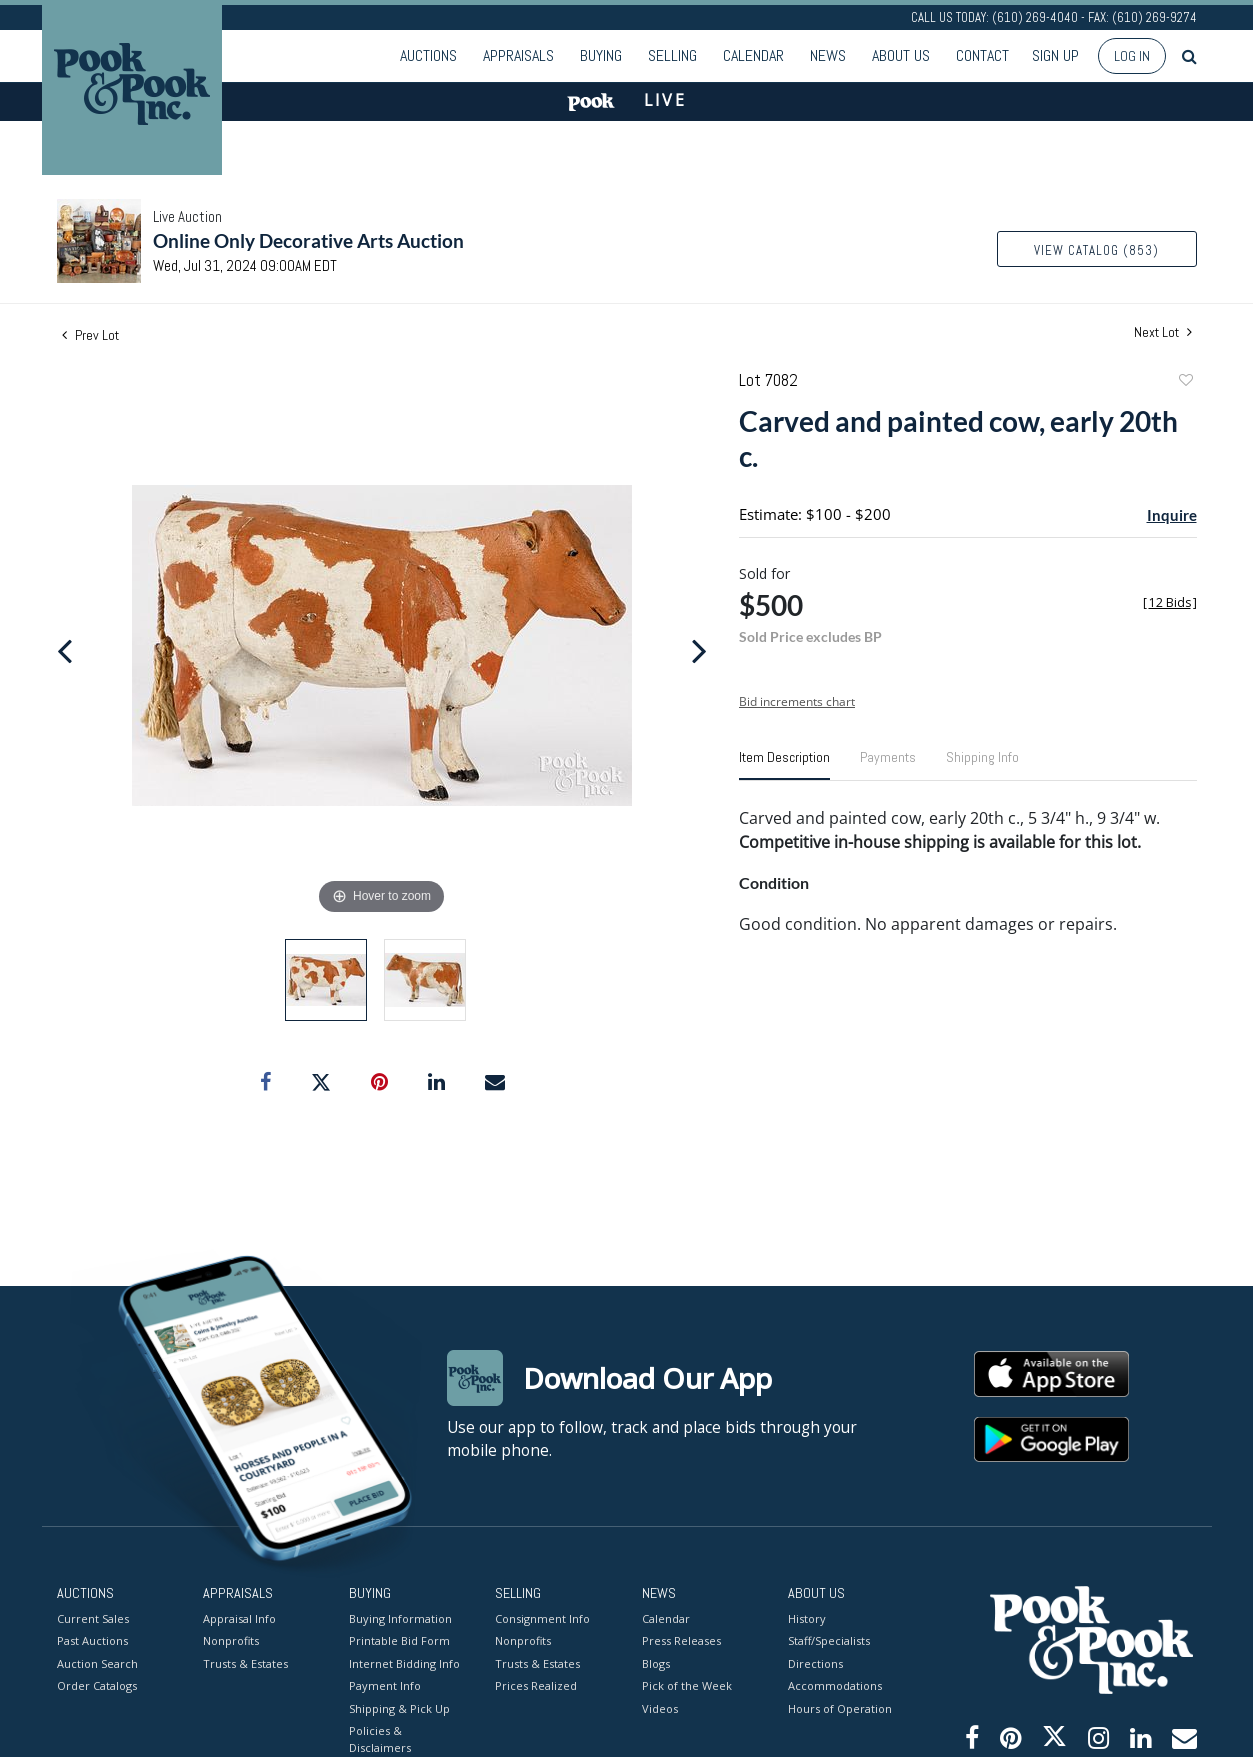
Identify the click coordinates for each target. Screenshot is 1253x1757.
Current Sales (93, 1617)
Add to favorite (1185, 382)
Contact (982, 55)
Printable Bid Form (399, 1640)
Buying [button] (601, 55)
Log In (1132, 56)
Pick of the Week (687, 1685)
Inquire (1172, 515)
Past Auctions (92, 1640)
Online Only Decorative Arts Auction (308, 240)
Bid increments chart (797, 701)
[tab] (784, 765)
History (807, 1617)
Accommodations (835, 1685)
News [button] (828, 55)
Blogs (656, 1662)
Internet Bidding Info (404, 1662)
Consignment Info (542, 1617)
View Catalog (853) (1096, 250)
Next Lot (1163, 332)
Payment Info (385, 1685)
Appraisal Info (239, 1617)
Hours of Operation (840, 1707)
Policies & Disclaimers (380, 1739)
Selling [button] (672, 55)
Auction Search (97, 1662)
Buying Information (400, 1617)
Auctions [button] (428, 55)
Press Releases (681, 1640)
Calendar (753, 55)
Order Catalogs (97, 1685)
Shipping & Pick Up (399, 1707)
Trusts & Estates (245, 1662)
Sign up (1055, 55)
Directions (815, 1662)
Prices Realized (536, 1685)
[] (1170, 602)
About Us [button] (901, 55)
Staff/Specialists (829, 1640)
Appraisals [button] (518, 55)
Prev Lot (90, 335)
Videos (660, 1707)
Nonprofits (231, 1640)
